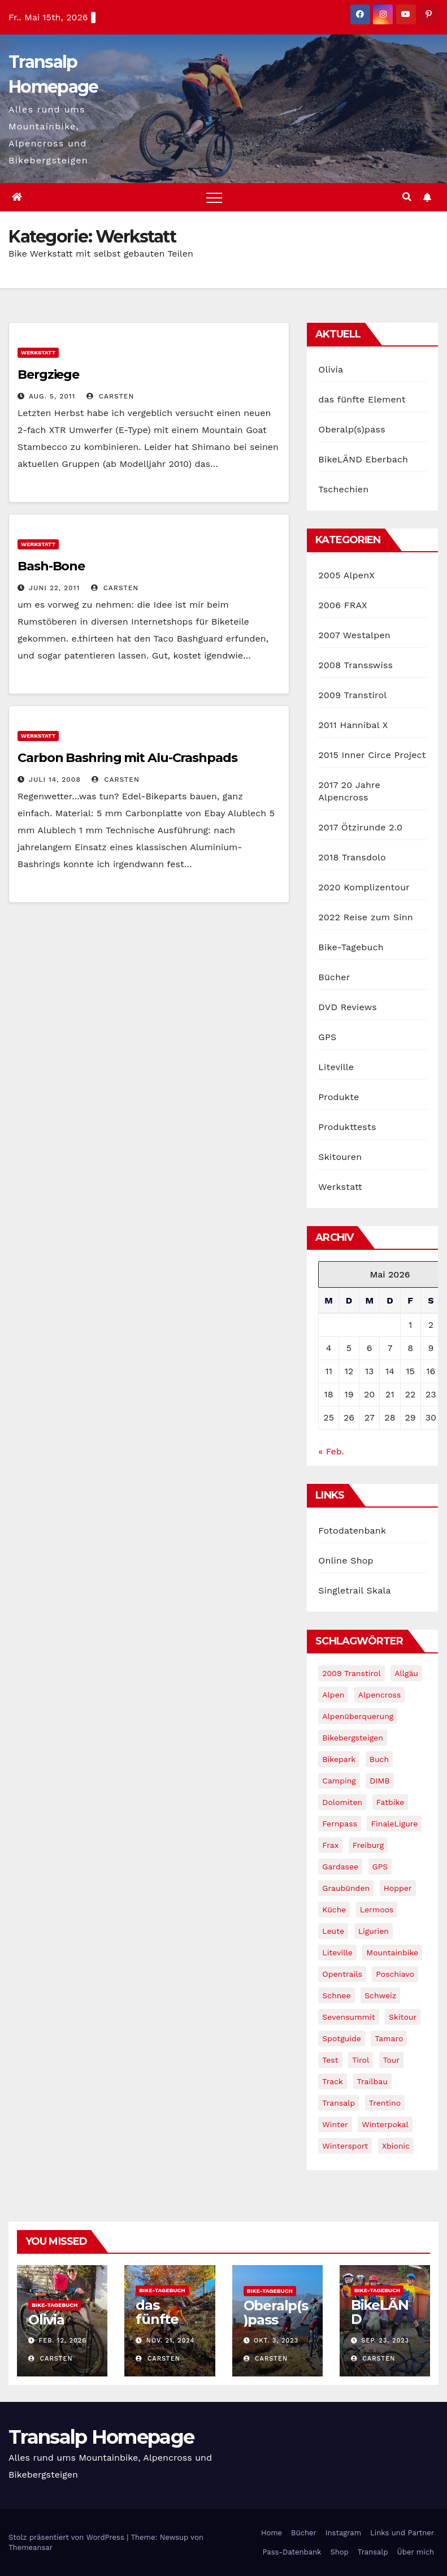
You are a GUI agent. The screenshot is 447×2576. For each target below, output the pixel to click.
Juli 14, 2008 (55, 779)
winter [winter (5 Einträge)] (335, 2124)
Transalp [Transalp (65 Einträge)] (338, 2102)
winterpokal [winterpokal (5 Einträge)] (385, 2124)
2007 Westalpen (354, 635)
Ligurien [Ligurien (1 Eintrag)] (373, 1931)
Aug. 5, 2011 (52, 396)
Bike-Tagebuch (351, 947)
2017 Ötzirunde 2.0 (360, 827)
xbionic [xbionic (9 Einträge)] (396, 2145)
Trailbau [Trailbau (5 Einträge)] (372, 2081)
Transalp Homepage (101, 2437)
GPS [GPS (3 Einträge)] (380, 1866)
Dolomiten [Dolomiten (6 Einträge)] (342, 1802)
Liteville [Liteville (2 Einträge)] (337, 1952)
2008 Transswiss (355, 665)
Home (271, 2533)
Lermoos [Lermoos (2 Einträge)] (376, 1909)
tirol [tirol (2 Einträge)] (360, 2059)
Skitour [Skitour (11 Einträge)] (402, 2016)
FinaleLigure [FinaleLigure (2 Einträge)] (394, 1823)
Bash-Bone (51, 566)
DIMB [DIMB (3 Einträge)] (379, 1780)
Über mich (415, 2552)
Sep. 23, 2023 (385, 2340)
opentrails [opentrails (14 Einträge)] (342, 1973)
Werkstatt (38, 352)
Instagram (343, 2533)
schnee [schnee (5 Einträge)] (336, 1995)
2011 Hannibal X (353, 725)
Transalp (373, 2552)
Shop (339, 2552)
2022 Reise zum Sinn (365, 917)
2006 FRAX (342, 605)
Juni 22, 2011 (54, 588)
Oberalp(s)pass (351, 429)
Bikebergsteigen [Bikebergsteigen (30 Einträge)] (352, 1737)
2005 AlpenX (346, 575)
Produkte (338, 1097)
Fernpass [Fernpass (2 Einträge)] (339, 1823)
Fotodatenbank (352, 1530)
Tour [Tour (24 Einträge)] (391, 2059)
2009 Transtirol (352, 695)
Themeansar (30, 2547)
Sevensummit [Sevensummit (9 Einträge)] (348, 2016)
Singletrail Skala (354, 1590)
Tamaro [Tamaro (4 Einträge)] (389, 2038)
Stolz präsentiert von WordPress (67, 2537)
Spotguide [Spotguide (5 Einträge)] (341, 2038)
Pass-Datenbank (291, 2552)
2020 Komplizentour (364, 887)
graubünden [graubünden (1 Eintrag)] (346, 1888)
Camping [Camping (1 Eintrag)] (339, 1780)
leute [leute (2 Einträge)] (333, 1931)
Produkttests (347, 1127)
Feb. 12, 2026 (62, 2340)
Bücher (334, 977)
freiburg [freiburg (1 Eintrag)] (368, 1845)
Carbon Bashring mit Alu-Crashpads (127, 757)
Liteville (336, 1067)
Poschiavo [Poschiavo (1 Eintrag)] (395, 1973)
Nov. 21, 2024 (170, 2340)
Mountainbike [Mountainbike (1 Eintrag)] (392, 1952)
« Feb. (331, 1451)
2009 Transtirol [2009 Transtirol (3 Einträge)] (351, 1673)
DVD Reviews (347, 1007)
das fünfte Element (361, 399)
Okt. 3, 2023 (276, 2340)
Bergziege (48, 374)
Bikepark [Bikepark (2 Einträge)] (338, 1759)
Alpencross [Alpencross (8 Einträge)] (379, 1694)
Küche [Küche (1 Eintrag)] (334, 1909)
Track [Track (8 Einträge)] (332, 2081)
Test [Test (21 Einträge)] (330, 2059)
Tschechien (343, 489)
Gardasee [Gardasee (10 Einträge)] (340, 1866)
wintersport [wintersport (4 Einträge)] (345, 2145)
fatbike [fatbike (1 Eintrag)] (390, 1802)
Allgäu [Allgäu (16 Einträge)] (406, 1673)
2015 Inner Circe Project (372, 755)
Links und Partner (402, 2533)
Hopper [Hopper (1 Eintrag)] (398, 1888)
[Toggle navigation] (214, 197)
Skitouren (340, 1156)
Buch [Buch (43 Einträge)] (379, 1759)
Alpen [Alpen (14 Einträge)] (333, 1694)
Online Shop (346, 1560)
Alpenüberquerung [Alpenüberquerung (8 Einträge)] (357, 1716)
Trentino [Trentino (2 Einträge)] (385, 2102)
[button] (406, 197)
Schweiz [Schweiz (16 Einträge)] (380, 1995)
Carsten (110, 396)
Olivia (330, 369)
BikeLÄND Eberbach (363, 459)
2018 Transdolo (352, 857)
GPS (327, 1037)
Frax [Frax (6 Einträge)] (330, 1845)
